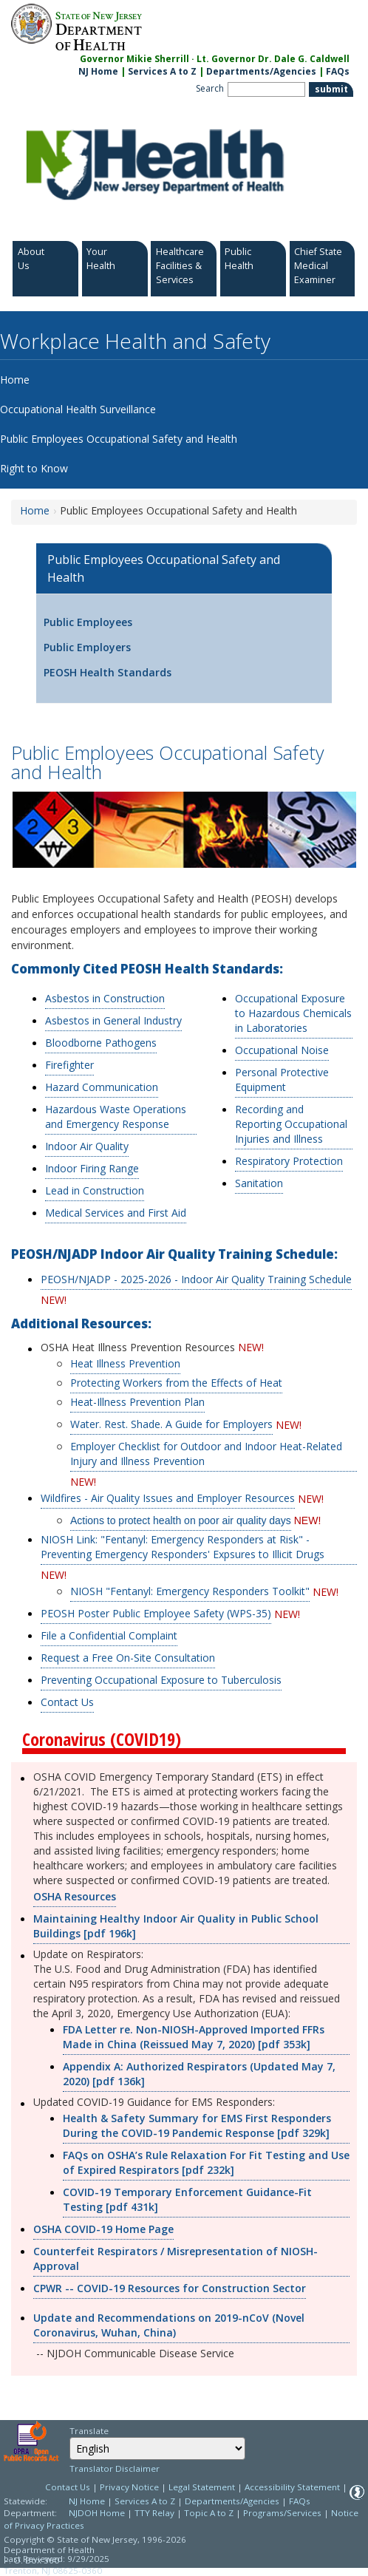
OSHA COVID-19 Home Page (103, 2229)
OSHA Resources (74, 1896)
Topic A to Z (209, 2512)
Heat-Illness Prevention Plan (137, 1402)
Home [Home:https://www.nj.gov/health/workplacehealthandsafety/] (35, 510)
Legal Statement (201, 2486)
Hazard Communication (101, 1087)
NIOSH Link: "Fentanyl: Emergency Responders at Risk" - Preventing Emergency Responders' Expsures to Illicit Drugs (182, 1546)
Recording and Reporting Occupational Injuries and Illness (291, 1124)
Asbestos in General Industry (113, 1020)
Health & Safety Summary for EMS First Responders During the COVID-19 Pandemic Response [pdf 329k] (197, 2125)
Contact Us (67, 1702)
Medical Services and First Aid (115, 1213)
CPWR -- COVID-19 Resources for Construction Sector (169, 2288)
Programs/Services (282, 2512)
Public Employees (88, 622)
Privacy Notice (129, 2486)
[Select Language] (157, 2448)
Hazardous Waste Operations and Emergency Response (115, 1116)
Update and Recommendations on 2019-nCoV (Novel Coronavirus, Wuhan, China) (168, 2325)
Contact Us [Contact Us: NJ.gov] (67, 2486)
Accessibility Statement (292, 2486)
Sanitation (259, 1183)
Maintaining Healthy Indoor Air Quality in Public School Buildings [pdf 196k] (175, 1925)
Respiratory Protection (289, 1161)
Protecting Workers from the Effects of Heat (176, 1383)
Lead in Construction (94, 1190)
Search (210, 88)
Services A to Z (162, 71)
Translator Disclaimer (114, 2468)
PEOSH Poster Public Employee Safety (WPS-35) (156, 1613)
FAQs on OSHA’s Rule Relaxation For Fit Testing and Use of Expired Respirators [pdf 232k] (206, 2162)
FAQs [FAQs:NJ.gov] (338, 71)
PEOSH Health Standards (107, 672)
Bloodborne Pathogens (101, 1043)
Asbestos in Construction (105, 998)
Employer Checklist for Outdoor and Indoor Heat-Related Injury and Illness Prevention (206, 1453)
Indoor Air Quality (87, 1146)
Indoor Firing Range (92, 1168)
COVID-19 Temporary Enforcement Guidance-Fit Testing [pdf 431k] (187, 2199)
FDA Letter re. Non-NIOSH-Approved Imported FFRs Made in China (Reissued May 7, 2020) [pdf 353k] (193, 2036)
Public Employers (87, 647)
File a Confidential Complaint (109, 1635)
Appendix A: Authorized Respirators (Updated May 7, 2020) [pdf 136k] (199, 2073)
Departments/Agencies (261, 71)
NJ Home (98, 71)
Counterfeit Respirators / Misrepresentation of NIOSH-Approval (175, 2258)
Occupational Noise (282, 1050)
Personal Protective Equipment (282, 1079)
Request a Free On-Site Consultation (128, 1658)
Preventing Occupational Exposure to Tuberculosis (161, 1680)
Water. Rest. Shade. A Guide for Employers (171, 1424)
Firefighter (69, 1065)
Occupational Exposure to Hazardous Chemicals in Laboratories (293, 1013)
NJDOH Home (97, 2512)
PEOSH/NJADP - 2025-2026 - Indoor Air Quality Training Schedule (196, 1279)
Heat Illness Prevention (125, 1363)
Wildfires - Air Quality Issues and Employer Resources (168, 1498)
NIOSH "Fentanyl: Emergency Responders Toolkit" (190, 1591)
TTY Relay (155, 2512)
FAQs (299, 2501)
